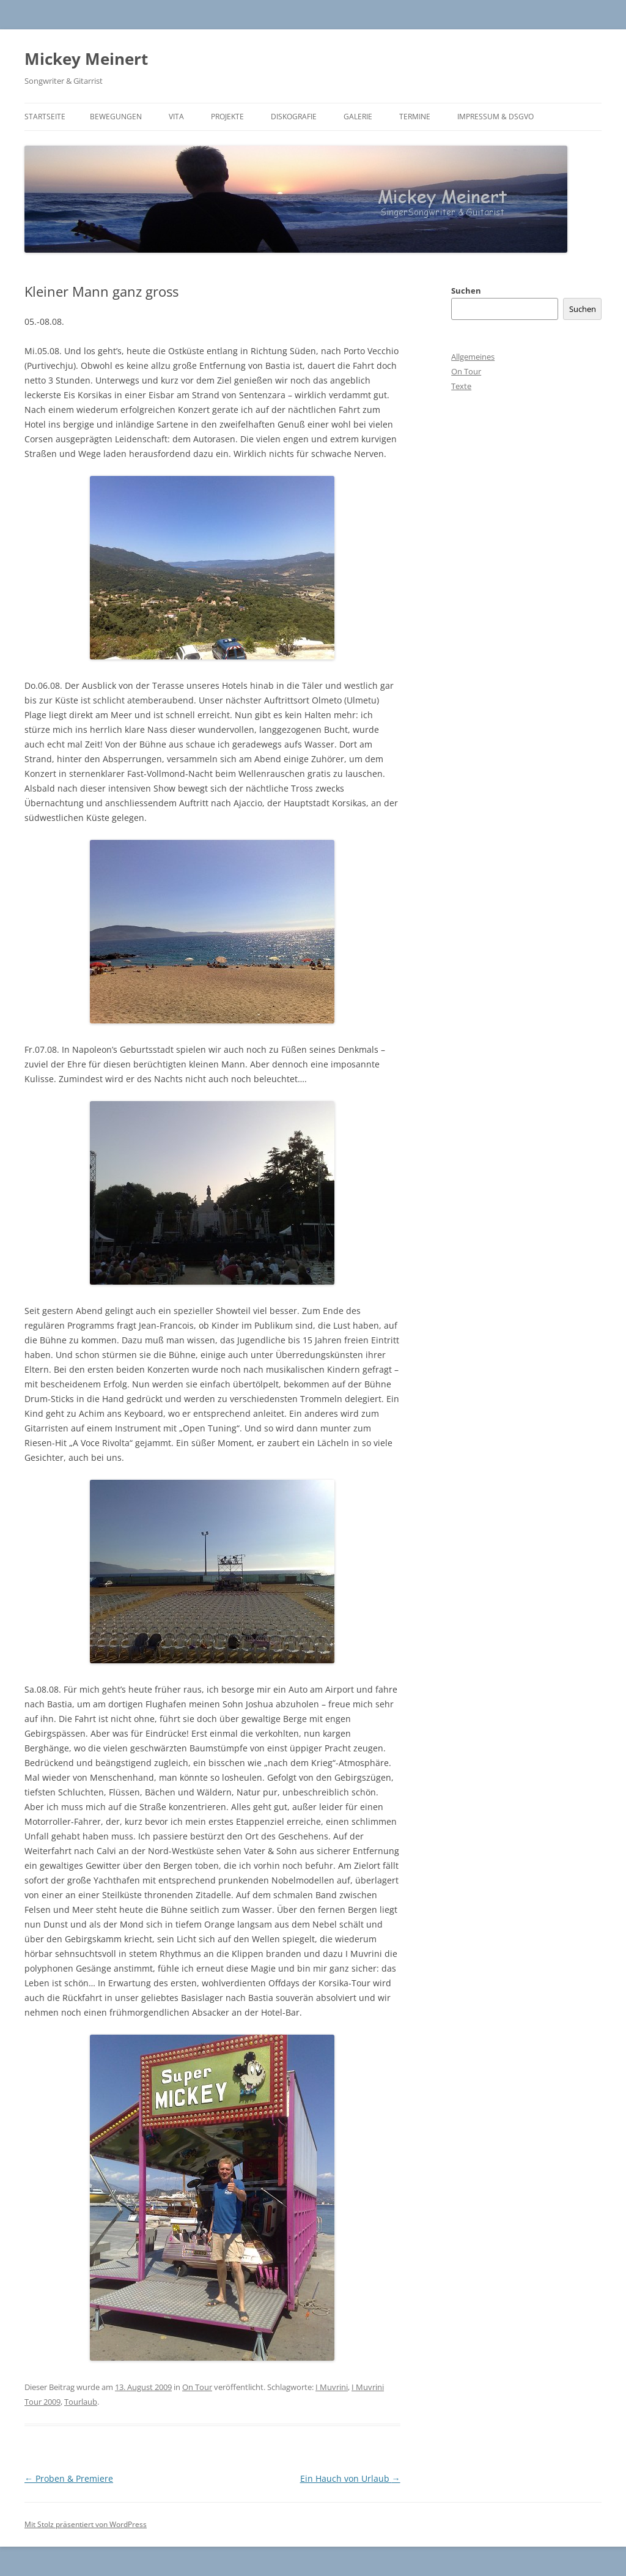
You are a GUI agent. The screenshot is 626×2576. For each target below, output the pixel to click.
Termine (414, 116)
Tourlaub (80, 2401)
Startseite (44, 116)
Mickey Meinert (86, 59)
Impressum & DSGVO (495, 116)
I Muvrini (331, 2386)
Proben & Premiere (68, 2478)
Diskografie (294, 116)
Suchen (466, 290)
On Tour (197, 2386)
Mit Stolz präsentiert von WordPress (85, 2524)
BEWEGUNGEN (116, 116)
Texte (461, 386)
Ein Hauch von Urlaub (350, 2478)
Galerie (358, 116)
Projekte (227, 116)
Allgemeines (473, 356)
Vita (176, 116)
